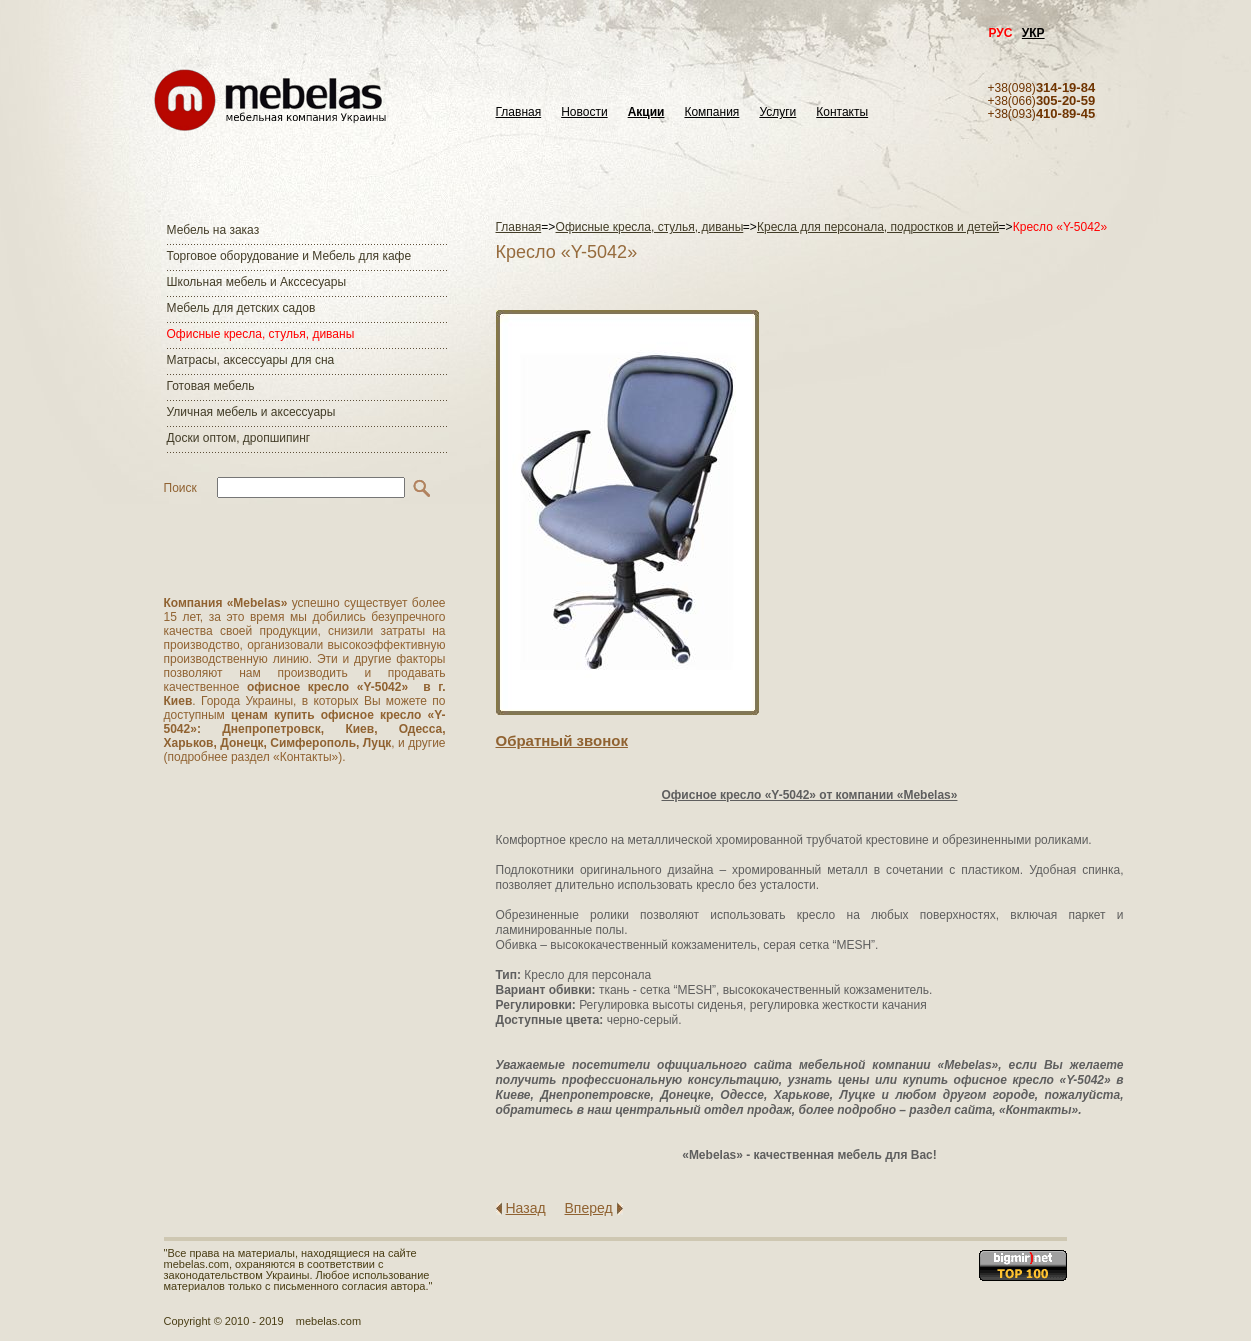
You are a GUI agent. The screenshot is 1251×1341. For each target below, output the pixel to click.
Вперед (589, 1208)
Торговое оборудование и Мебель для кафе (289, 256)
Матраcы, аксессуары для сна (251, 360)
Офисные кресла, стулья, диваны (261, 334)
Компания (711, 112)
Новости (584, 112)
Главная (519, 112)
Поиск (180, 488)
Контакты (842, 112)
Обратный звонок (562, 740)
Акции (646, 112)
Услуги (777, 112)
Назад (526, 1208)
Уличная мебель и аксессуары (251, 412)
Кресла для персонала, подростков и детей (878, 227)
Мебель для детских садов (241, 308)
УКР (1033, 33)
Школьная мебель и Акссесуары (257, 282)
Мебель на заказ (213, 230)
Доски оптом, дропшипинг (239, 438)
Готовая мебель (211, 386)
